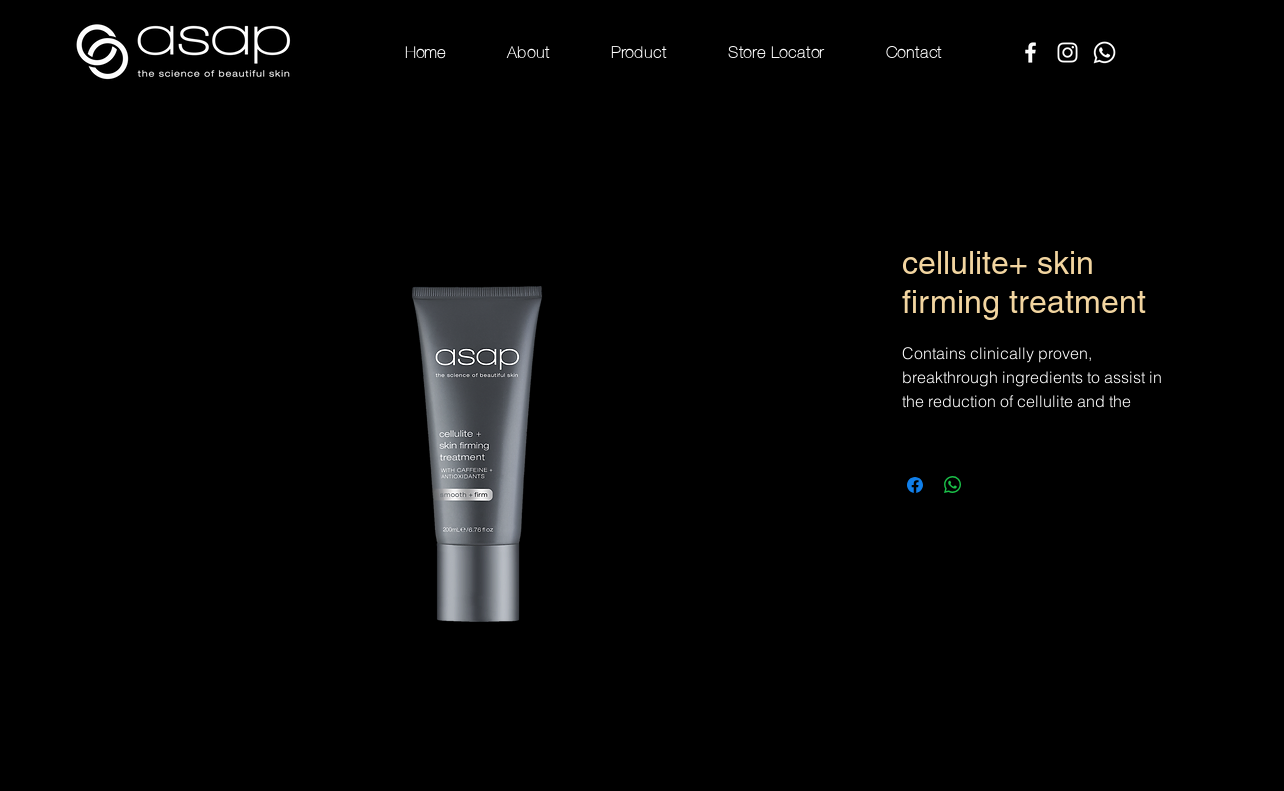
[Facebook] (1030, 52)
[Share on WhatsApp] (953, 485)
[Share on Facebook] (915, 485)
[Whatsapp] (1104, 52)
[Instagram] (1067, 52)
